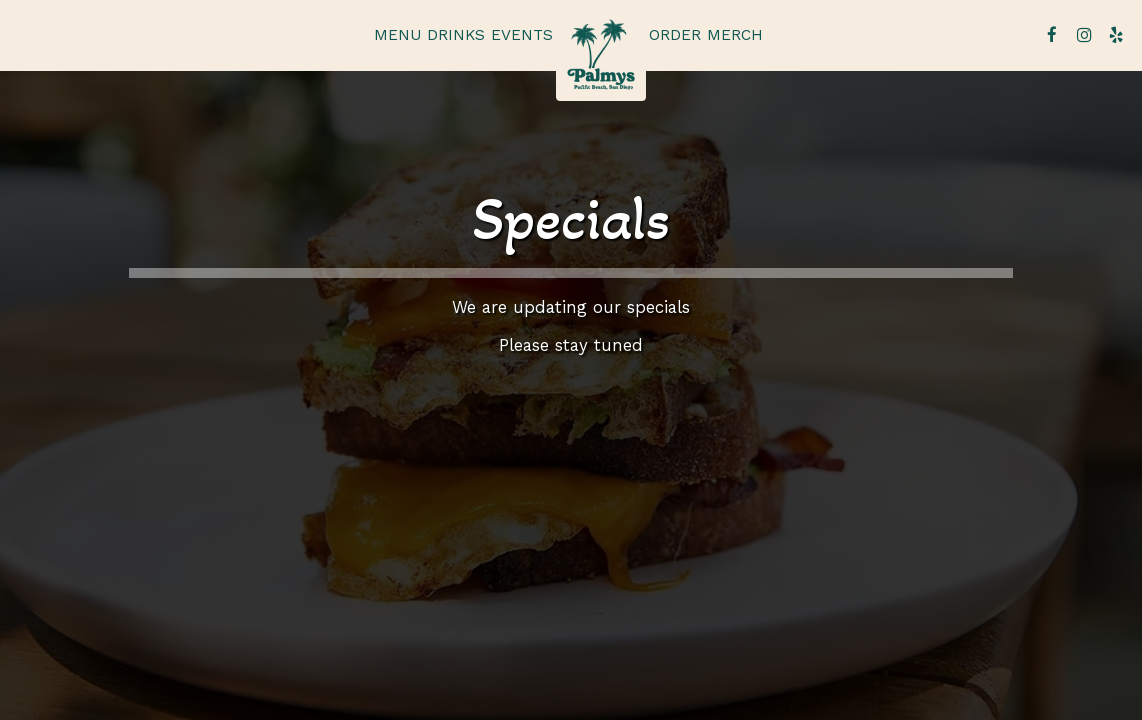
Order (675, 35)
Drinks (456, 35)
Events (522, 35)
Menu (397, 35)
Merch (735, 35)
